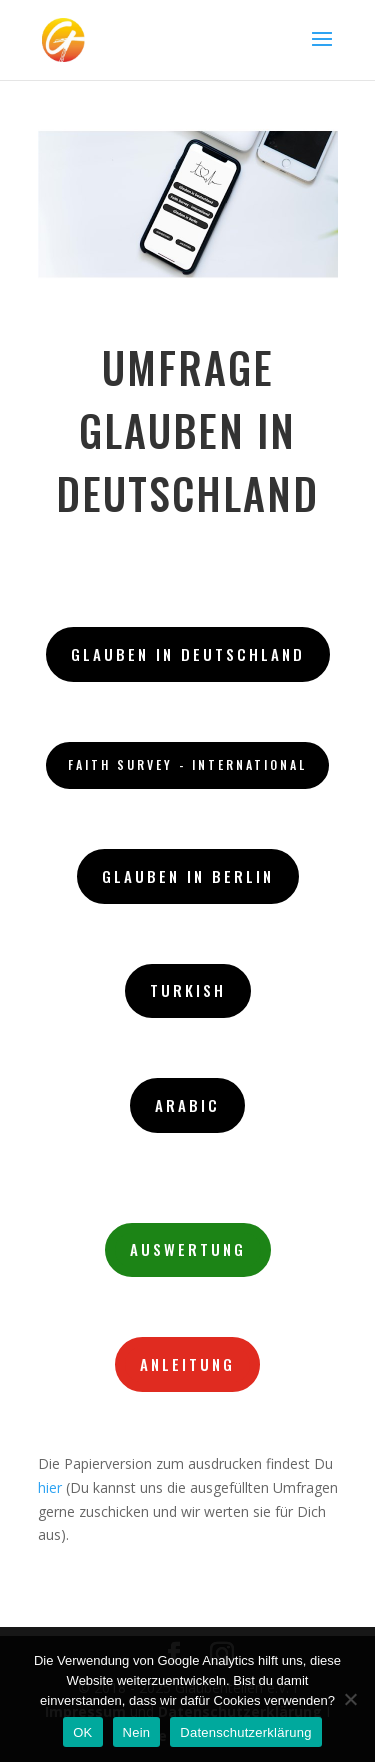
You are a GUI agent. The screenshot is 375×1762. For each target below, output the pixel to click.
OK (82, 1732)
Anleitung (187, 1364)
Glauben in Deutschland (188, 654)
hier (50, 1487)
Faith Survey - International (187, 764)
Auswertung (188, 1249)
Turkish (188, 990)
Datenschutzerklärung (245, 1732)
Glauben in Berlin (188, 876)
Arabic (187, 1105)
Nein (137, 1732)
